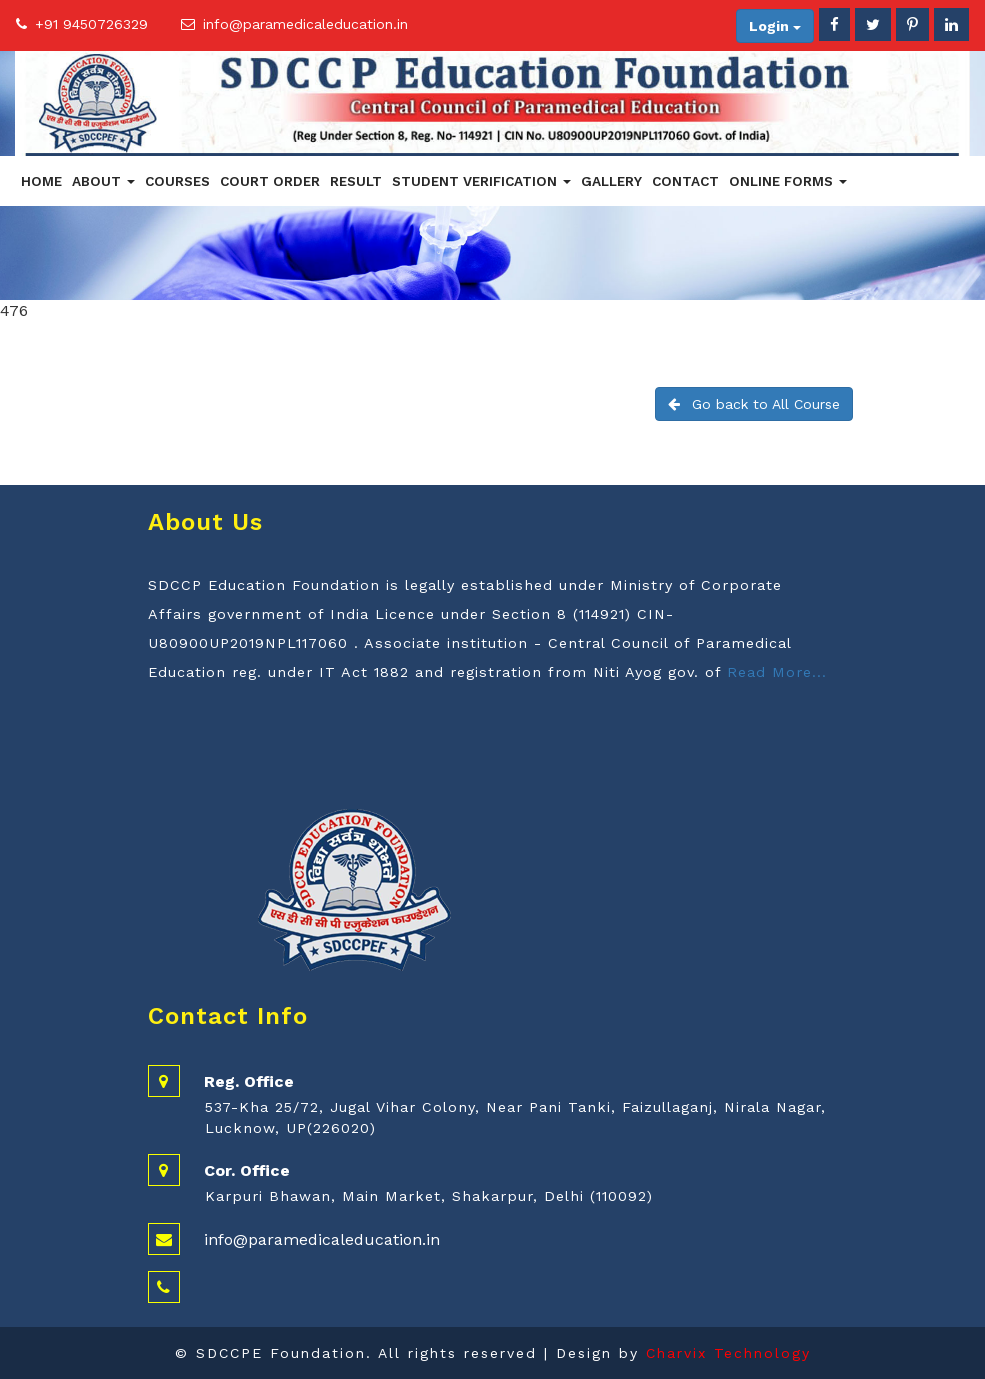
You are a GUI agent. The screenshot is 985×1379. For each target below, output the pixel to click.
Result (356, 181)
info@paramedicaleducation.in (305, 24)
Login (775, 26)
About (103, 181)
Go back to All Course (754, 404)
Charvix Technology (728, 1353)
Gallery (611, 181)
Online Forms (788, 181)
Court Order (270, 181)
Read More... (777, 672)
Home (41, 181)
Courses (177, 181)
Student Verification (481, 181)
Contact (685, 181)
